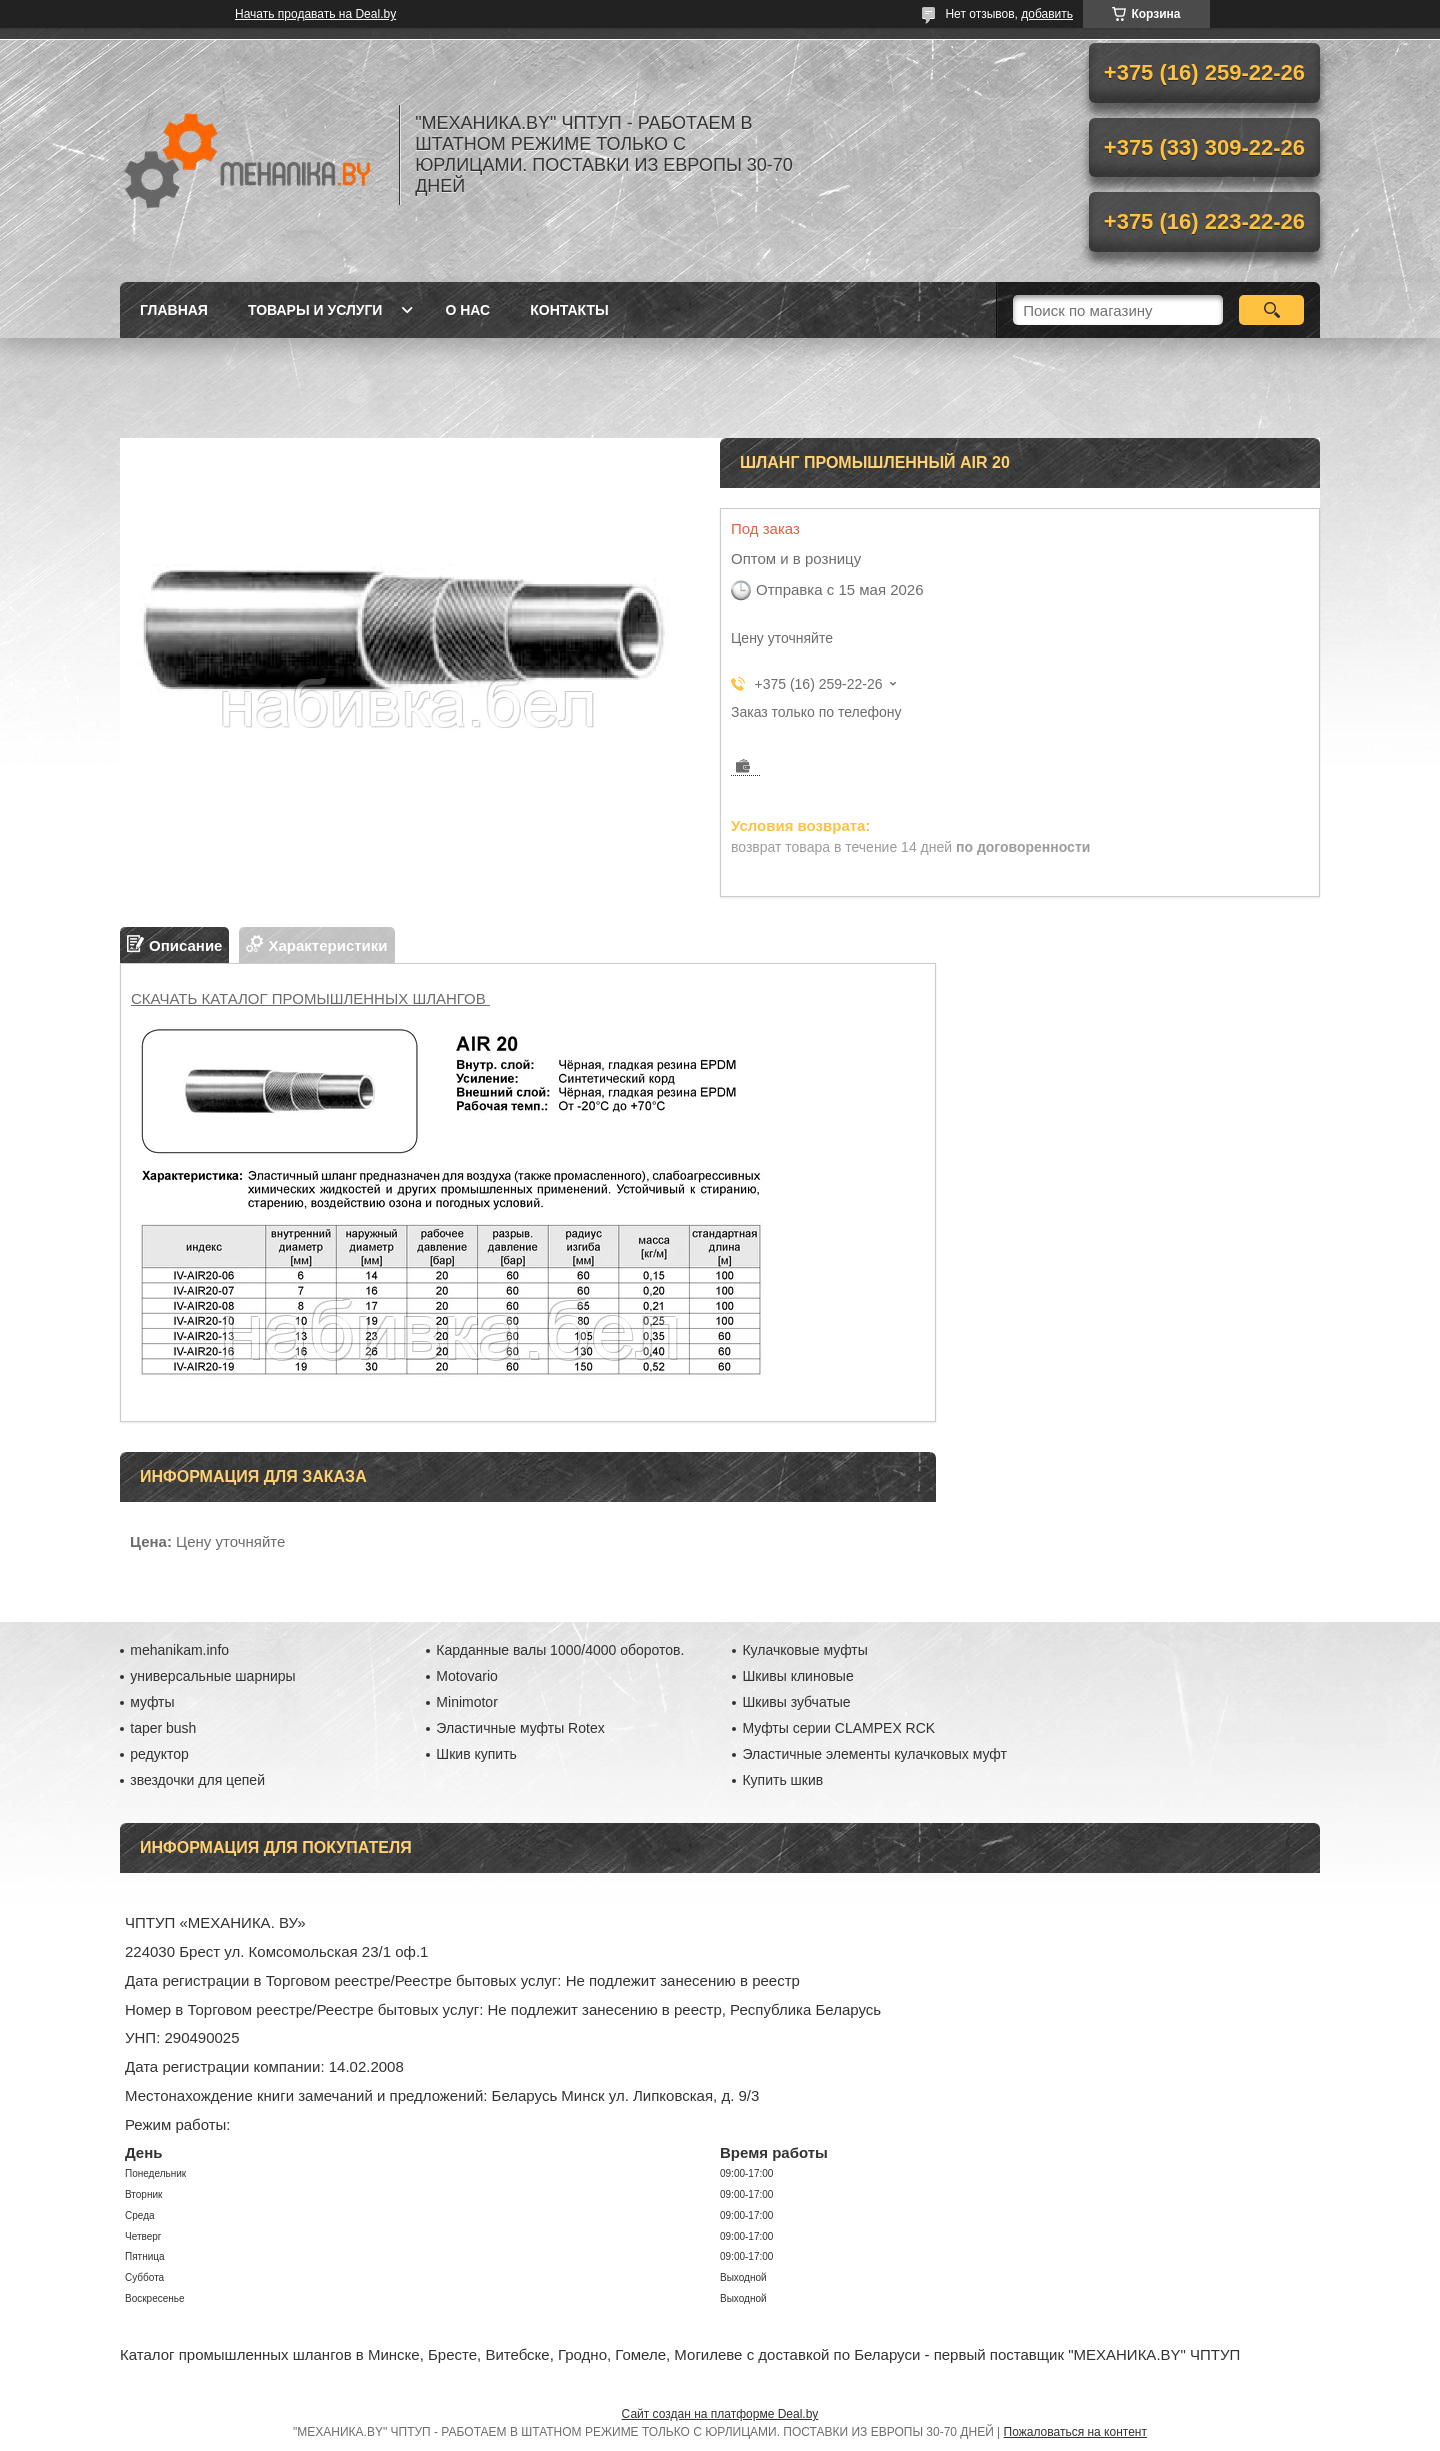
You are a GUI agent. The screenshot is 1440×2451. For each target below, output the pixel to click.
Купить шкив (782, 1780)
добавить (1047, 14)
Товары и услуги (315, 310)
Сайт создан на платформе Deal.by (720, 2414)
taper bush (163, 1728)
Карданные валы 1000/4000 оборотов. (560, 1650)
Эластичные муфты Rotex (520, 1728)
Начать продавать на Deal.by (315, 14)
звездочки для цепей (197, 1780)
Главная (174, 310)
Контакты (569, 310)
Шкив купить (476, 1754)
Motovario (466, 1676)
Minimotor (466, 1702)
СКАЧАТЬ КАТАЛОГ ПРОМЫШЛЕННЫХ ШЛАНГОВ (310, 998)
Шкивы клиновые (797, 1676)
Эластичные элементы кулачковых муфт (874, 1754)
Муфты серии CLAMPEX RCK (838, 1728)
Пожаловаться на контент (1075, 2432)
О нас (467, 310)
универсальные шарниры (212, 1676)
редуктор (159, 1754)
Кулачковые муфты (804, 1650)
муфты (152, 1702)
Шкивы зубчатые (796, 1702)
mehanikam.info (179, 1650)
